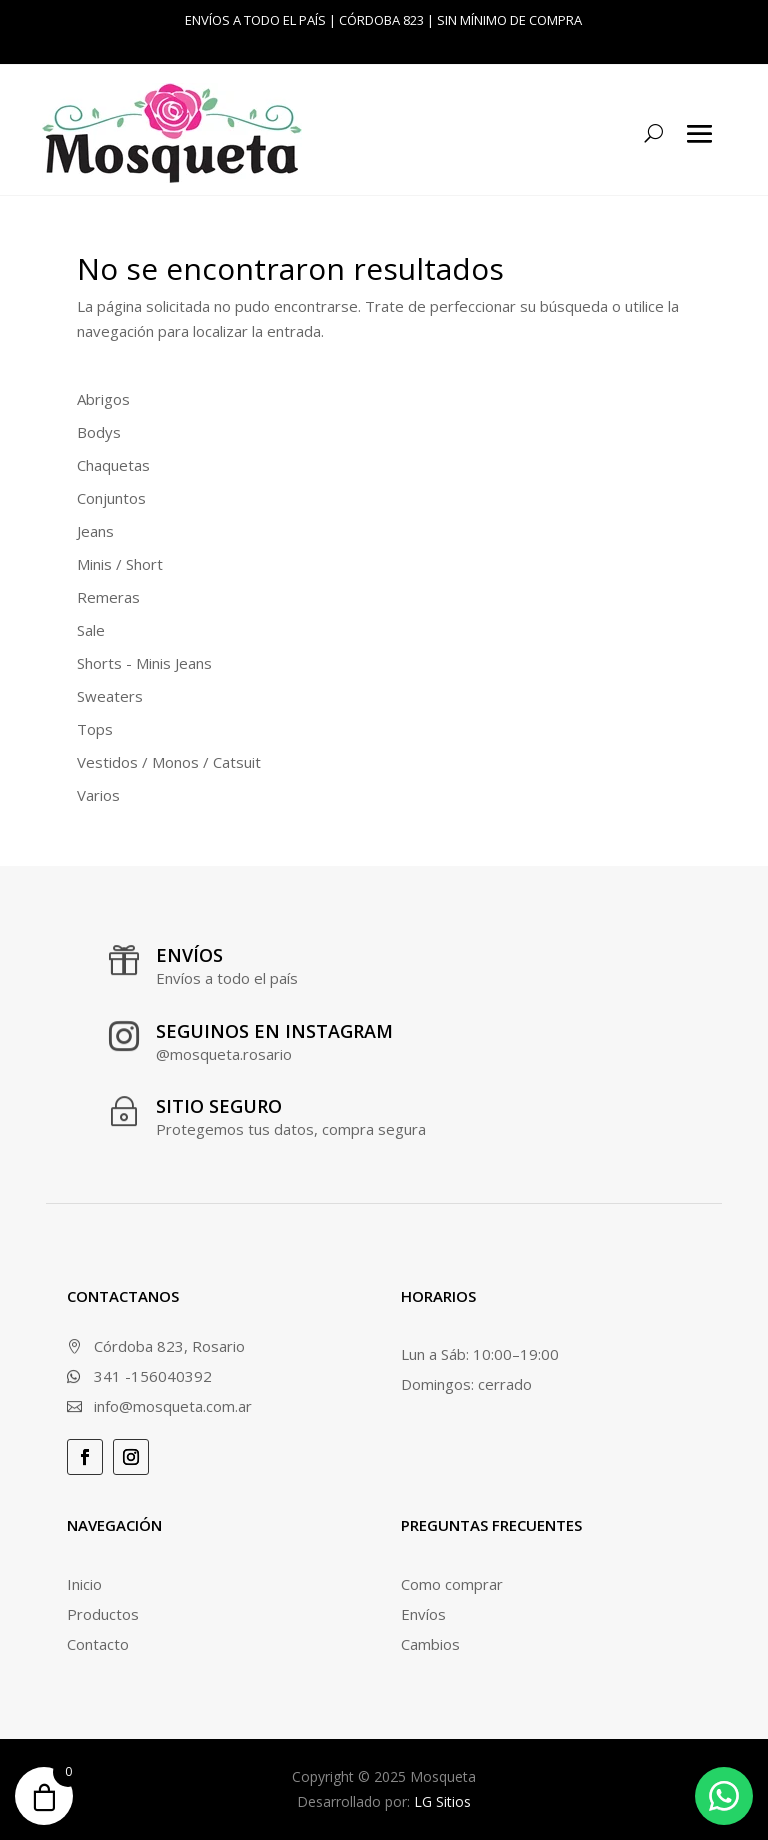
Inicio (84, 1584)
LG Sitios (442, 1801)
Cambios (430, 1644)
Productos (103, 1614)
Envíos (423, 1614)
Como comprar (452, 1584)
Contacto (98, 1644)
